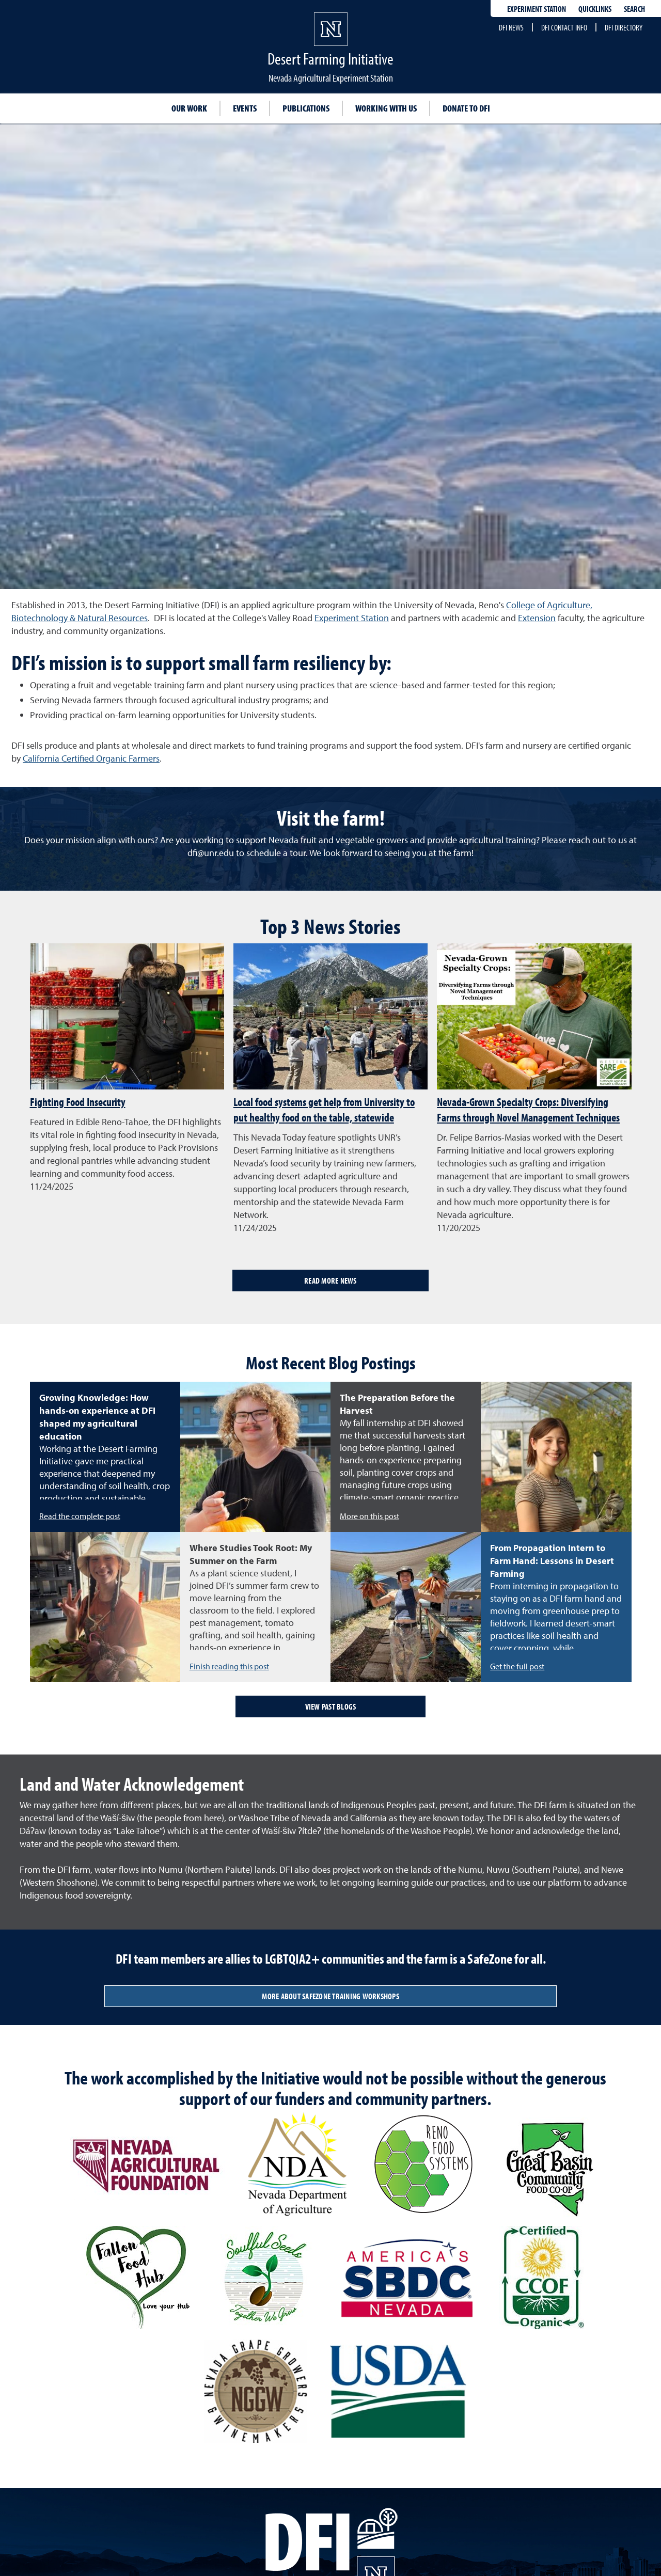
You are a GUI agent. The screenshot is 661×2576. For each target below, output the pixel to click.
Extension (537, 618)
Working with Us (386, 108)
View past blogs (330, 1706)
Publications (305, 108)
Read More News (330, 1280)
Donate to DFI (466, 108)
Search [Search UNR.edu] (634, 9)
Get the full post (517, 1666)
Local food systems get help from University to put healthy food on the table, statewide (324, 1110)
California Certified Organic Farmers (91, 758)
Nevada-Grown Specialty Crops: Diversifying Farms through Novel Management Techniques (528, 1110)
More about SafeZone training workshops (330, 1996)
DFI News (511, 27)
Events (245, 108)
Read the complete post (79, 1516)
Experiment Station (536, 9)
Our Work (189, 108)
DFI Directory (623, 27)
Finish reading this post (229, 1666)
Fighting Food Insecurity (77, 1102)
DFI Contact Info (564, 27)
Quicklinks (594, 9)
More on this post (369, 1516)
